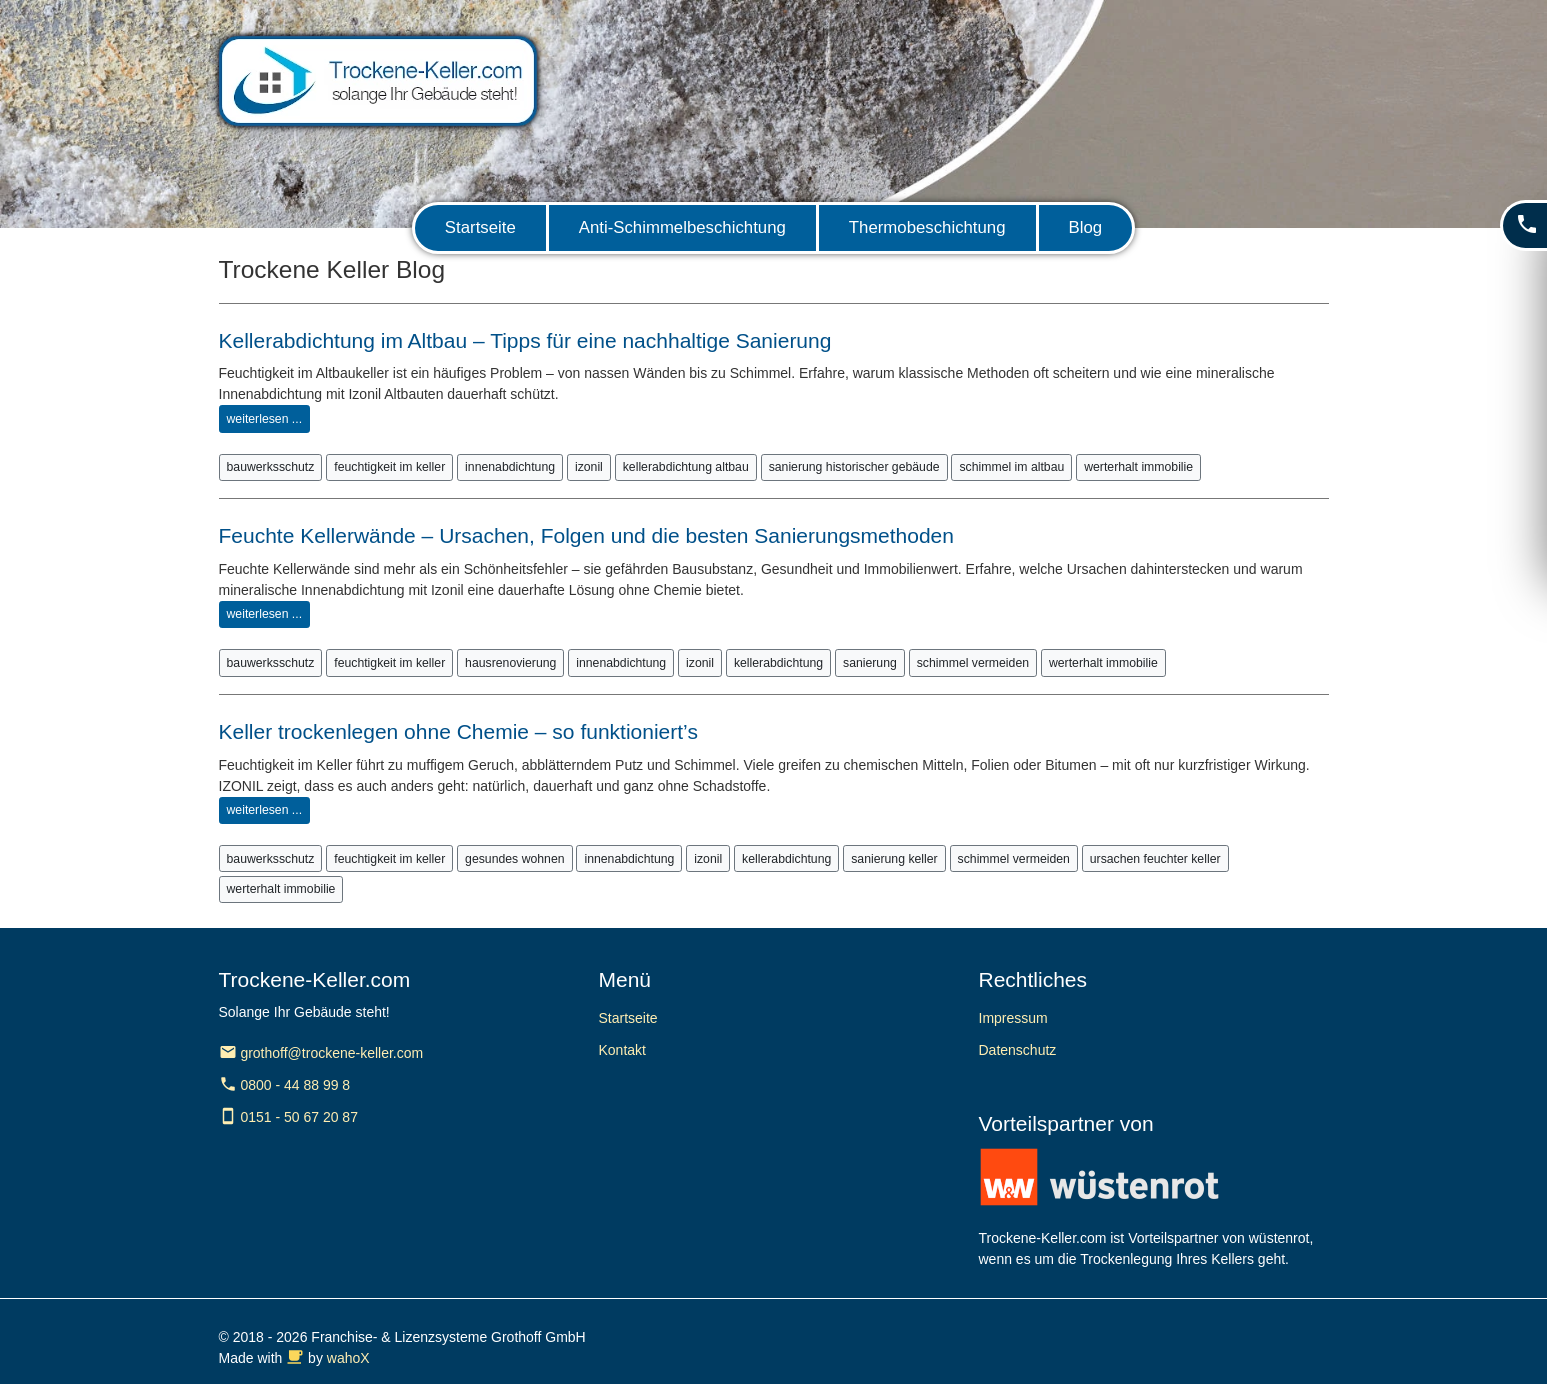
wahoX (348, 1358)
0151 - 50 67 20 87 (288, 1117)
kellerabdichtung (778, 663)
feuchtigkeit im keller (389, 467)
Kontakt (622, 1050)
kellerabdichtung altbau (686, 467)
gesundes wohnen (514, 859)
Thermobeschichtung (927, 227)
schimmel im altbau (1011, 467)
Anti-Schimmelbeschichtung (682, 227)
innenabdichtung (510, 467)
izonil (589, 467)
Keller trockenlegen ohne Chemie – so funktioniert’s (458, 731)
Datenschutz (1018, 1050)
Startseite (480, 227)
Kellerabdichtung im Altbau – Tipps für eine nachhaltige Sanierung (525, 340)
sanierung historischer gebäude (854, 467)
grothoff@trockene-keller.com (321, 1053)
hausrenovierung (510, 663)
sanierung (870, 663)
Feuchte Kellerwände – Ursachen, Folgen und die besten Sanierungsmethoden (586, 535)
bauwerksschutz (271, 467)
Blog (1086, 227)
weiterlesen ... (265, 419)
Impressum (1013, 1018)
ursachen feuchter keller (1155, 859)
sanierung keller (894, 859)
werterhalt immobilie (1138, 467)
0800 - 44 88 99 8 (285, 1085)
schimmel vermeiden (973, 663)
